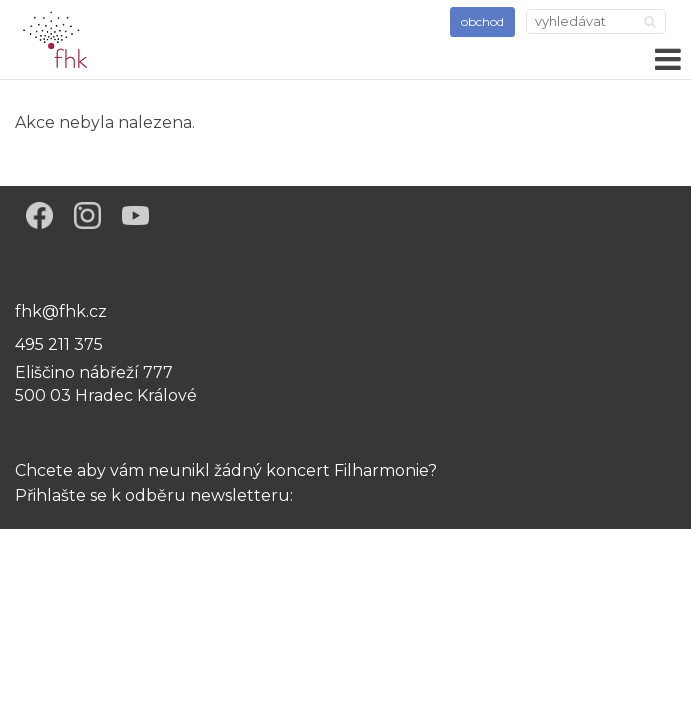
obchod (482, 21)
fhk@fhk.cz (61, 311)
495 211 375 (59, 344)
